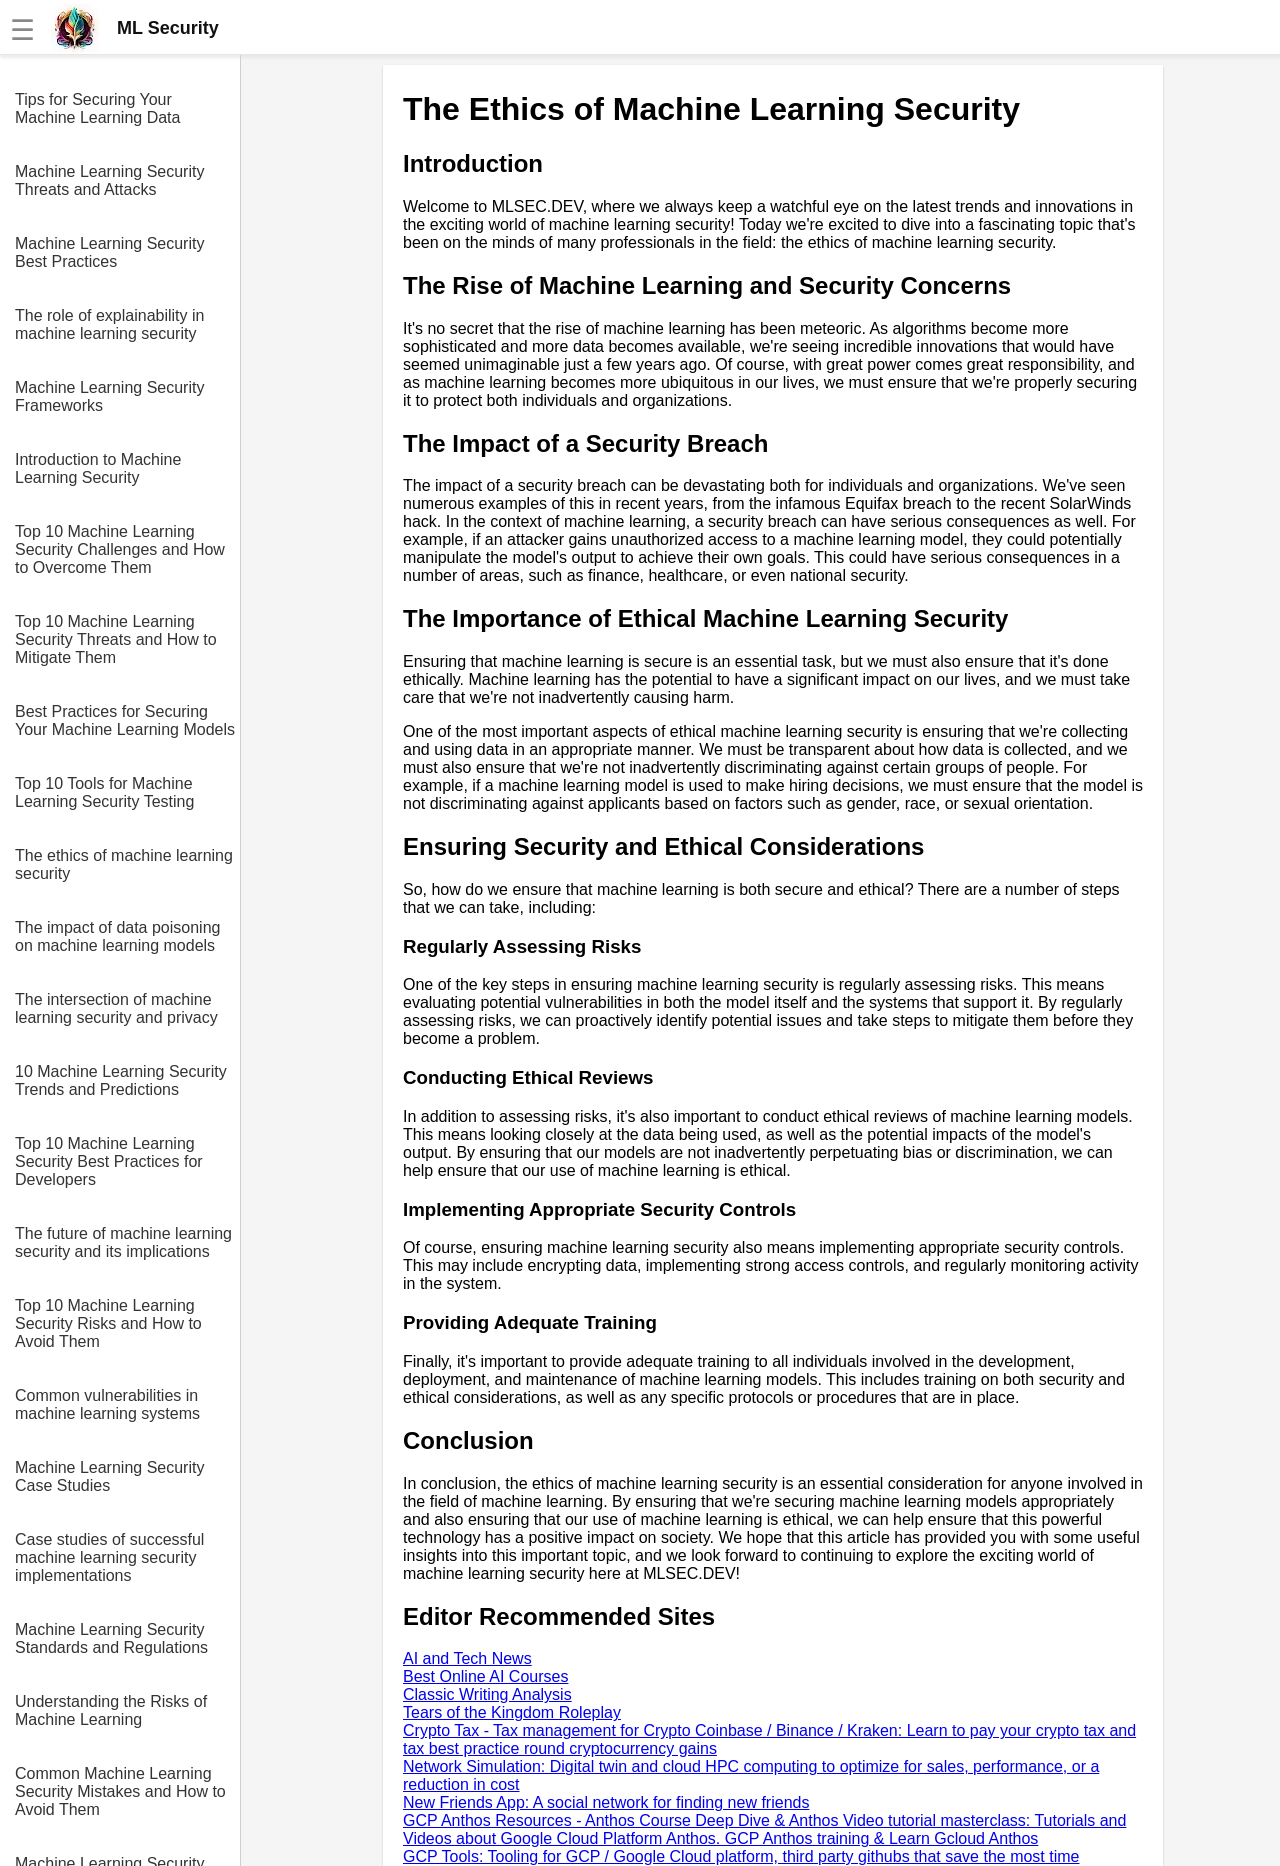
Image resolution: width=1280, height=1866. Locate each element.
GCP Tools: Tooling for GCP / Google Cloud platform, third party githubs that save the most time (741, 1856)
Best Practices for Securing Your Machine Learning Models (125, 720)
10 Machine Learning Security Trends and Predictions (121, 1080)
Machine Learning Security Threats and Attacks (109, 180)
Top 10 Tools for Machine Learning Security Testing (104, 792)
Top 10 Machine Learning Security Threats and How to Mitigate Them (116, 639)
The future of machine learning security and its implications (123, 1242)
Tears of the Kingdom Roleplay (512, 1712)
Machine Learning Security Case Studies (109, 1476)
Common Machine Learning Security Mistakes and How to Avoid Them (120, 1791)
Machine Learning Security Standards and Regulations (111, 1638)
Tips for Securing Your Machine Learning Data (97, 108)
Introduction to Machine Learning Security (98, 468)
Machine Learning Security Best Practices (109, 252)
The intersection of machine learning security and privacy (116, 1008)
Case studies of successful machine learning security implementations (109, 1557)
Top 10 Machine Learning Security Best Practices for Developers (109, 1161)
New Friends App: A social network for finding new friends (606, 1802)
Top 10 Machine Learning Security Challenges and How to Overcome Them (120, 549)
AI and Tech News (467, 1658)
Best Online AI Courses (485, 1676)
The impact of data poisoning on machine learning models (117, 936)
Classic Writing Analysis (487, 1694)
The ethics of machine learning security (124, 864)
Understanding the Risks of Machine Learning (111, 1710)
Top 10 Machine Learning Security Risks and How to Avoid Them (108, 1323)
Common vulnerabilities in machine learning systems (107, 1404)
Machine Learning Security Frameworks (109, 396)
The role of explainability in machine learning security (109, 324)
